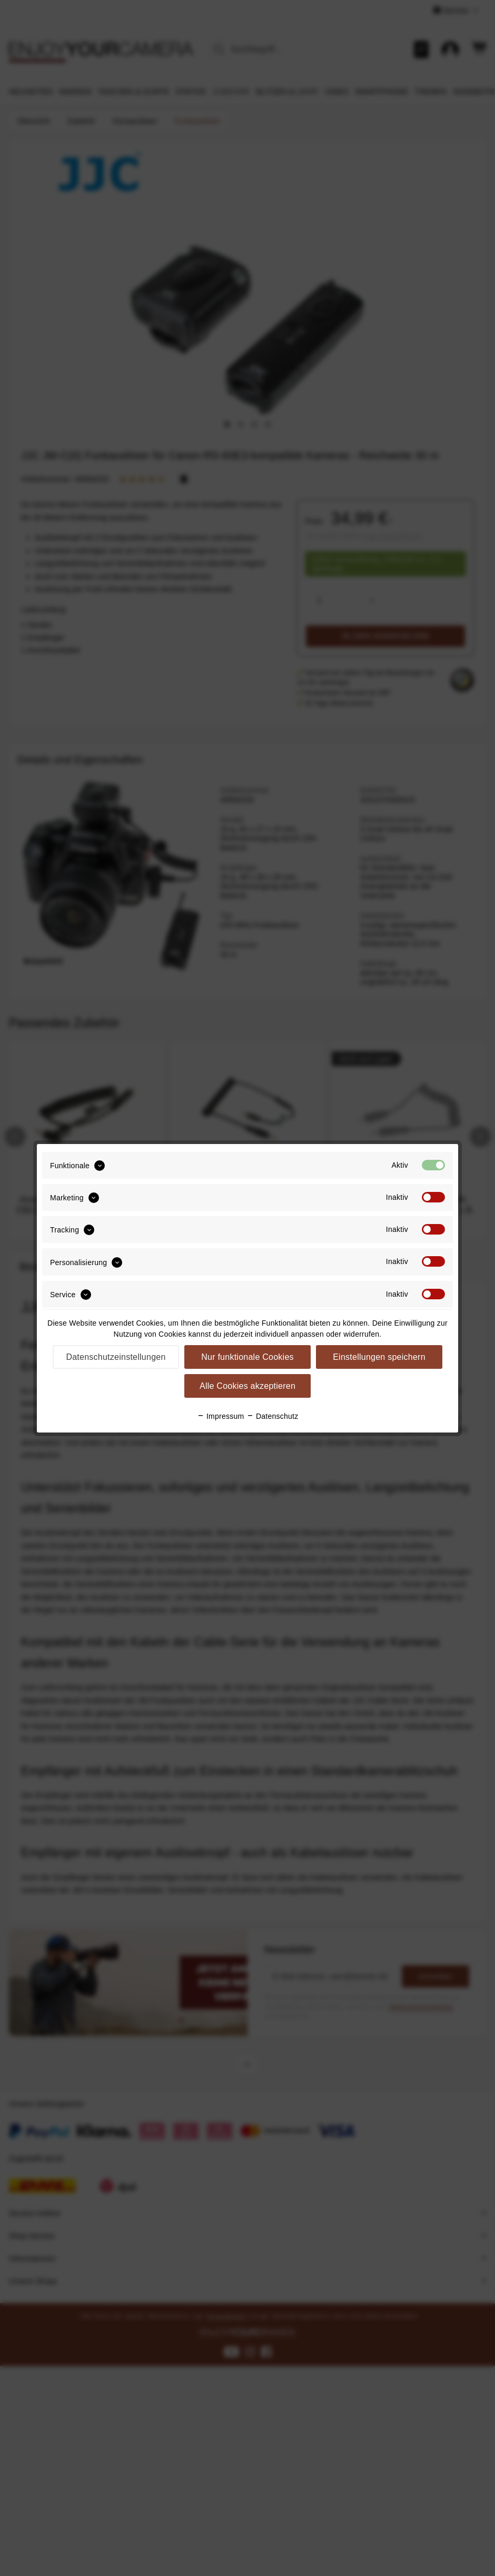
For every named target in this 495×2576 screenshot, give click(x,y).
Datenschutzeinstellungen (115, 1356)
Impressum (220, 1416)
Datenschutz (272, 1416)
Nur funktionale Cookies (247, 1356)
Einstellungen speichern (379, 1356)
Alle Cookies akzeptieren (247, 1385)
